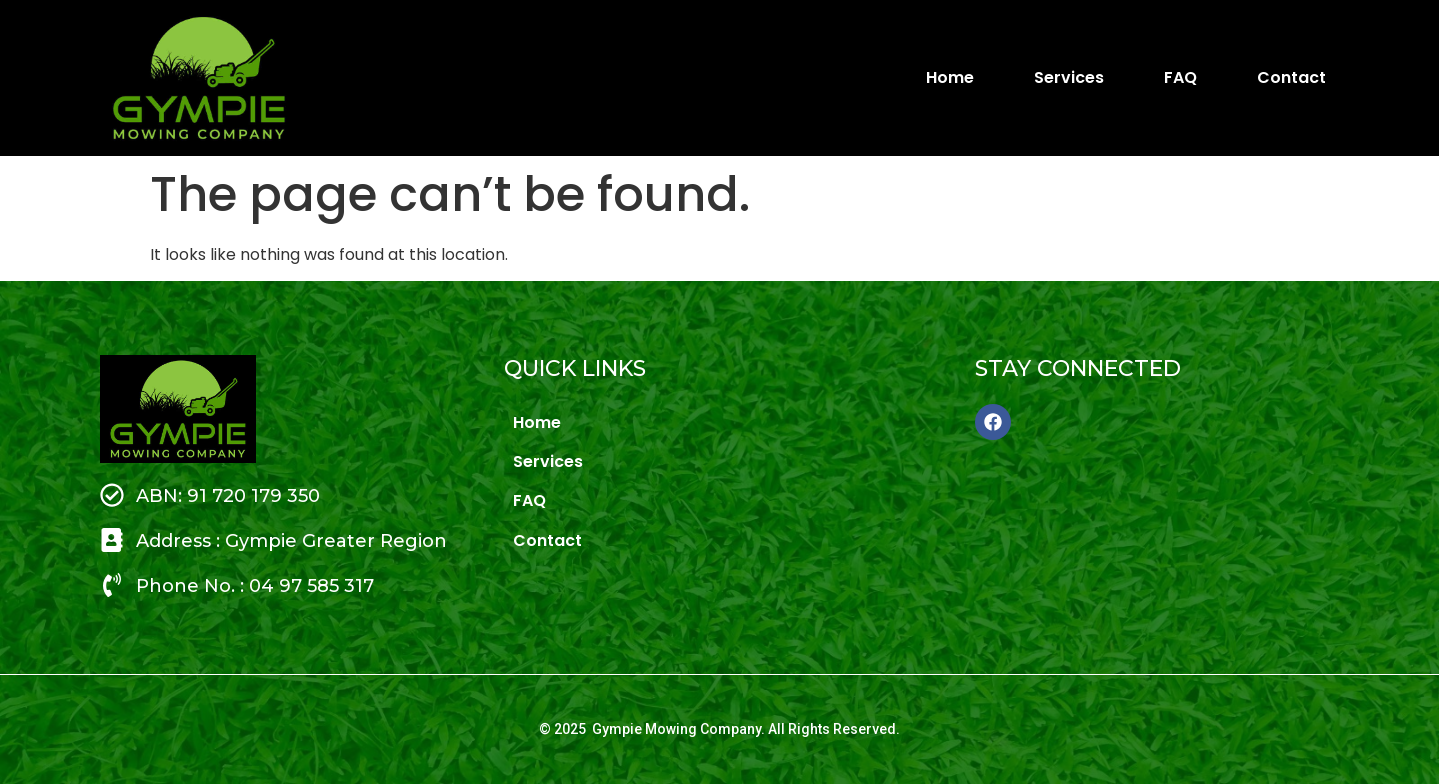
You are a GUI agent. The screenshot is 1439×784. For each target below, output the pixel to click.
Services (1069, 77)
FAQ (1180, 77)
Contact (1293, 77)
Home (950, 77)
